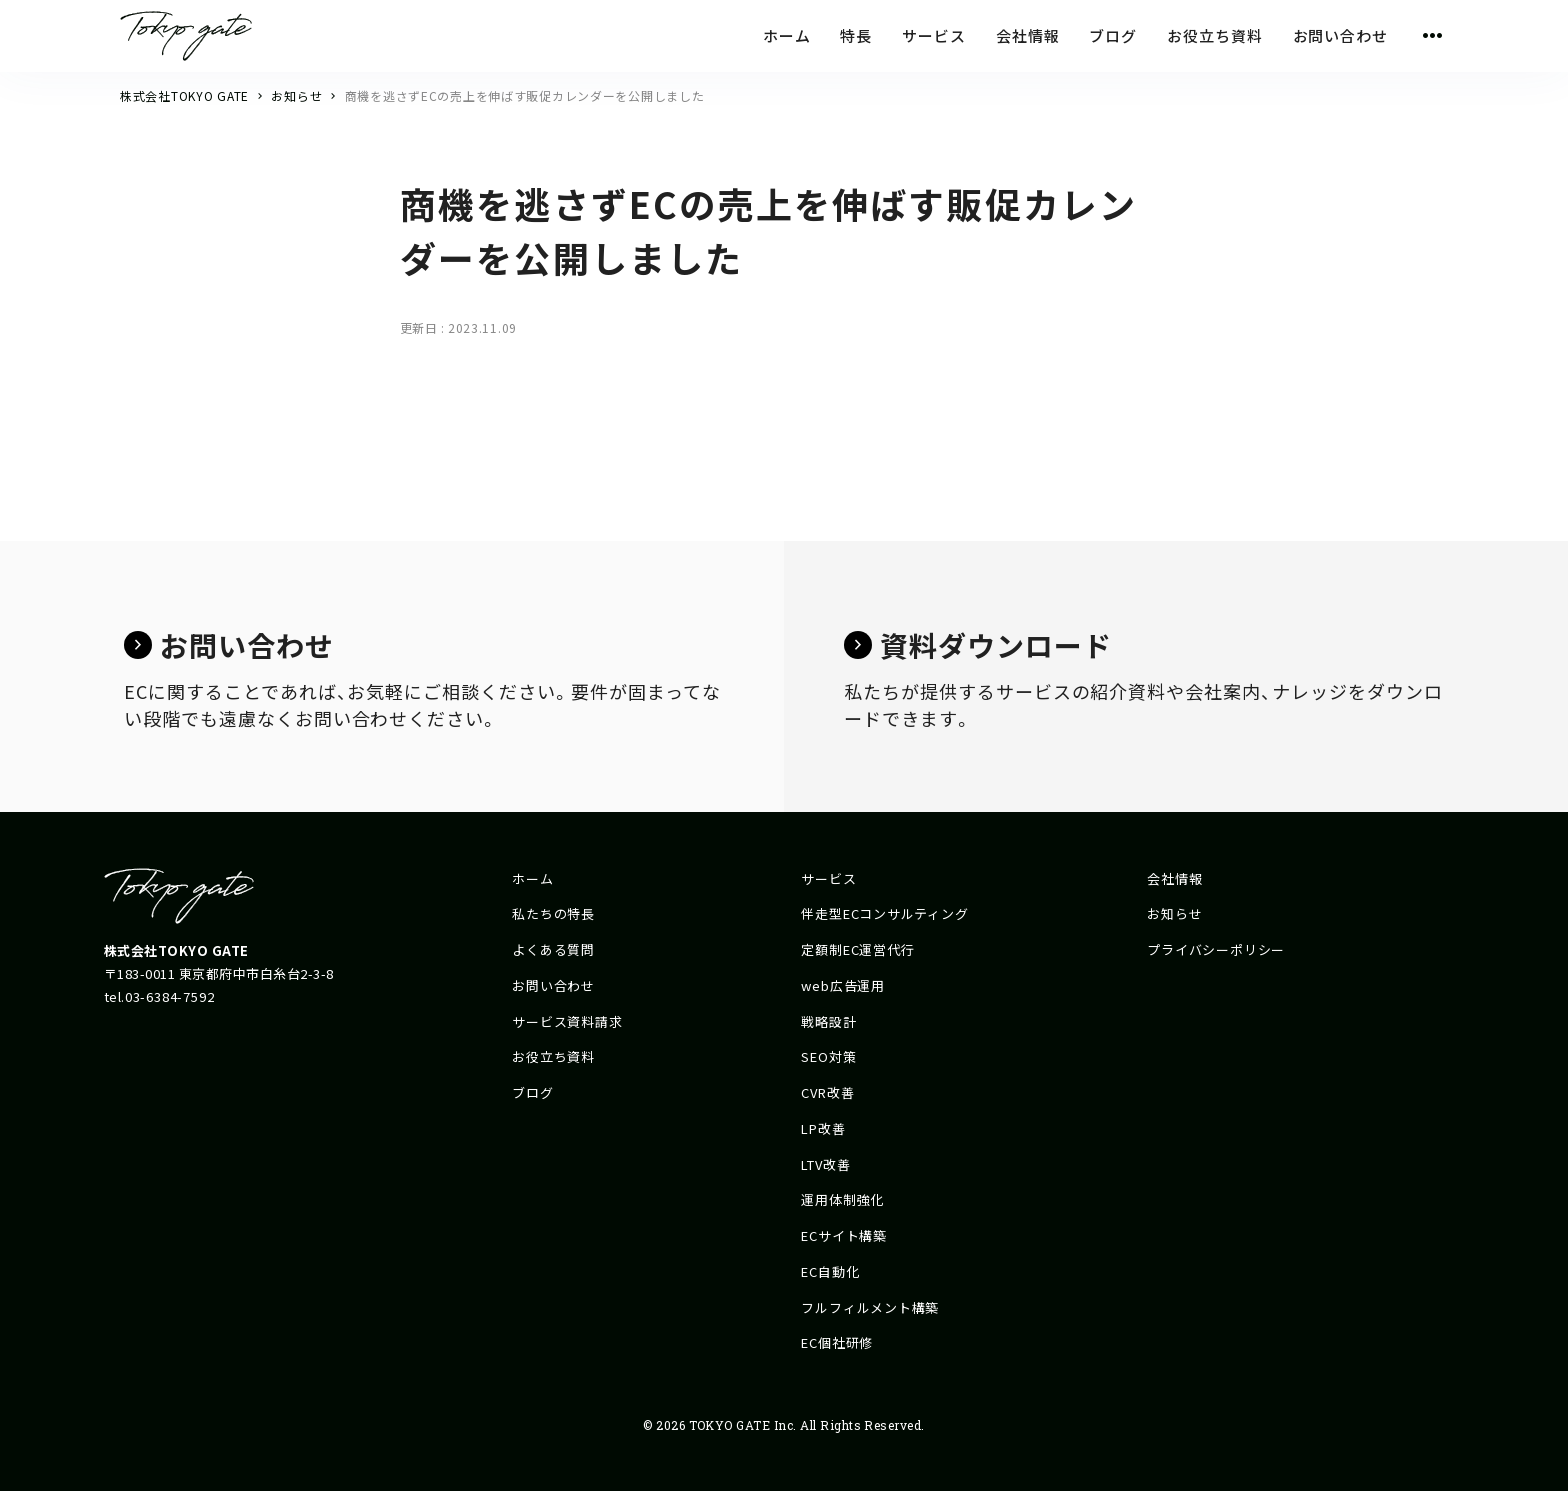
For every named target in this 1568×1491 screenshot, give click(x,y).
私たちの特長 (553, 913)
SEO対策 (828, 1056)
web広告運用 (842, 985)
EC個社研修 (837, 1342)
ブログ (532, 1092)
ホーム (532, 878)
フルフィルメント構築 (870, 1307)
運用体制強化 (842, 1199)
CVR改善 (827, 1092)
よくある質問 (553, 949)
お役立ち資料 (553, 1056)
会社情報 (1174, 878)
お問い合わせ (553, 985)
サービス (828, 878)
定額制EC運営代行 (857, 949)
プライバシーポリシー (1216, 949)
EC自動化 (830, 1271)
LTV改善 (825, 1164)
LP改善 (823, 1128)
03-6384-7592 (169, 996)
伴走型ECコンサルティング (884, 913)
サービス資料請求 (567, 1021)
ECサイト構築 (843, 1235)
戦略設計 (828, 1021)
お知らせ (1174, 913)
